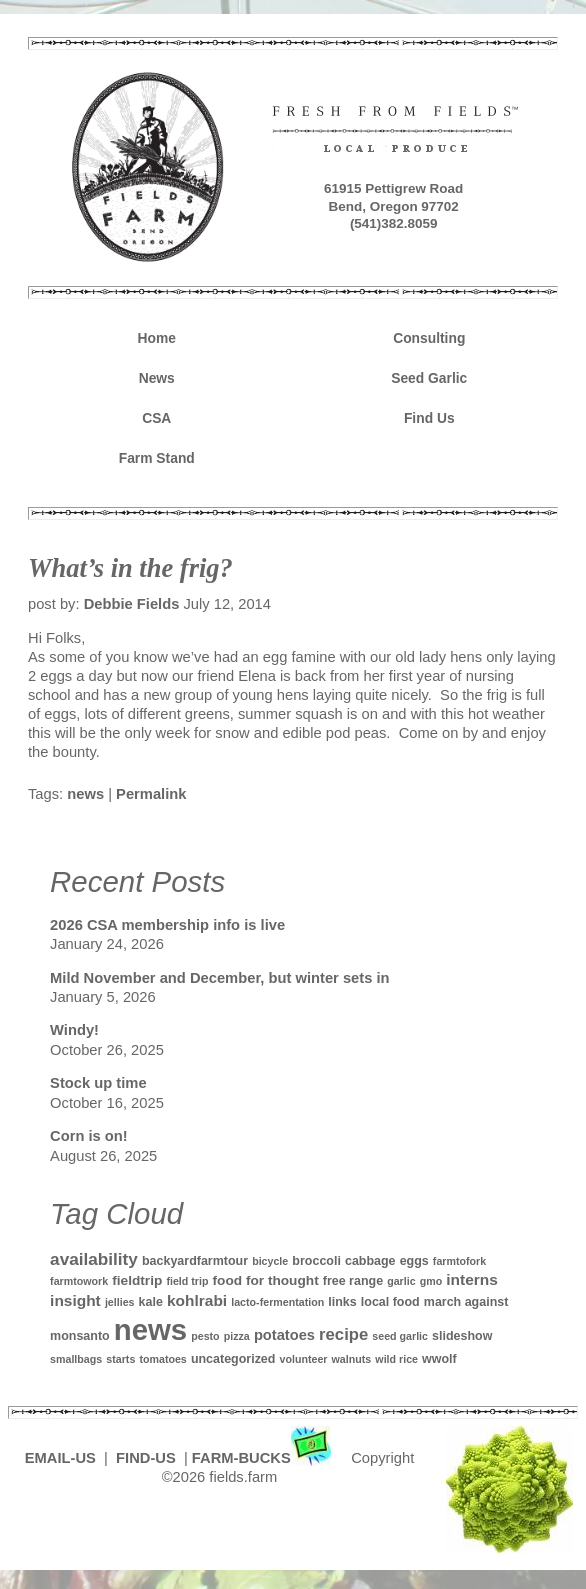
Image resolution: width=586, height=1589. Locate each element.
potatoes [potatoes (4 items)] (284, 1335)
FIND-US (148, 1458)
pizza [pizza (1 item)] (237, 1336)
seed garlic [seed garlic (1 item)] (400, 1336)
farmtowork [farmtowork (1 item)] (79, 1281)
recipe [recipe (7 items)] (343, 1334)
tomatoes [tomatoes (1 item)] (162, 1359)
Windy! (74, 1030)
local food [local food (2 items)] (390, 1302)
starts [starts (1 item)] (120, 1359)
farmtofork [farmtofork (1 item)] (459, 1261)
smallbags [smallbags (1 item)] (76, 1359)
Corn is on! (89, 1136)
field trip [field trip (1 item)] (187, 1281)
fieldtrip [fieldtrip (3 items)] (137, 1280)
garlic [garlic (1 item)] (401, 1281)
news (85, 794)
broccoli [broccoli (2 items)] (316, 1261)
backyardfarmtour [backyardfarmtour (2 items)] (195, 1261)
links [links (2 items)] (342, 1302)
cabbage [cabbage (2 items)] (370, 1261)
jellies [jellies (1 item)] (120, 1302)
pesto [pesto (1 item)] (205, 1336)
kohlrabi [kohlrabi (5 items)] (197, 1300)
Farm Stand (157, 458)
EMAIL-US (60, 1458)
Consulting (429, 338)
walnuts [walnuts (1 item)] (352, 1359)
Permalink (151, 794)
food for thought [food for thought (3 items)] (266, 1280)
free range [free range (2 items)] (353, 1281)
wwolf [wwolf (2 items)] (439, 1359)
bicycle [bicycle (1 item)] (270, 1261)
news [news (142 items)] (150, 1329)
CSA (156, 418)
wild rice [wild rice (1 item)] (396, 1359)
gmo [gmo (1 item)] (431, 1281)
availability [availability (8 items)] (94, 1259)
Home (157, 338)
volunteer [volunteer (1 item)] (304, 1359)
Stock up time (98, 1083)
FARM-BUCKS (263, 1458)
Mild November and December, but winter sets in (219, 978)
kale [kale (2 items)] (151, 1302)
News (157, 378)
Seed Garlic (429, 378)
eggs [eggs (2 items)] (414, 1261)
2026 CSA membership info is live (167, 925)
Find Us (429, 418)
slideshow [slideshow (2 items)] (462, 1336)
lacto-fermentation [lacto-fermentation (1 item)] (277, 1302)
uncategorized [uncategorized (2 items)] (233, 1359)
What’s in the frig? (130, 568)
